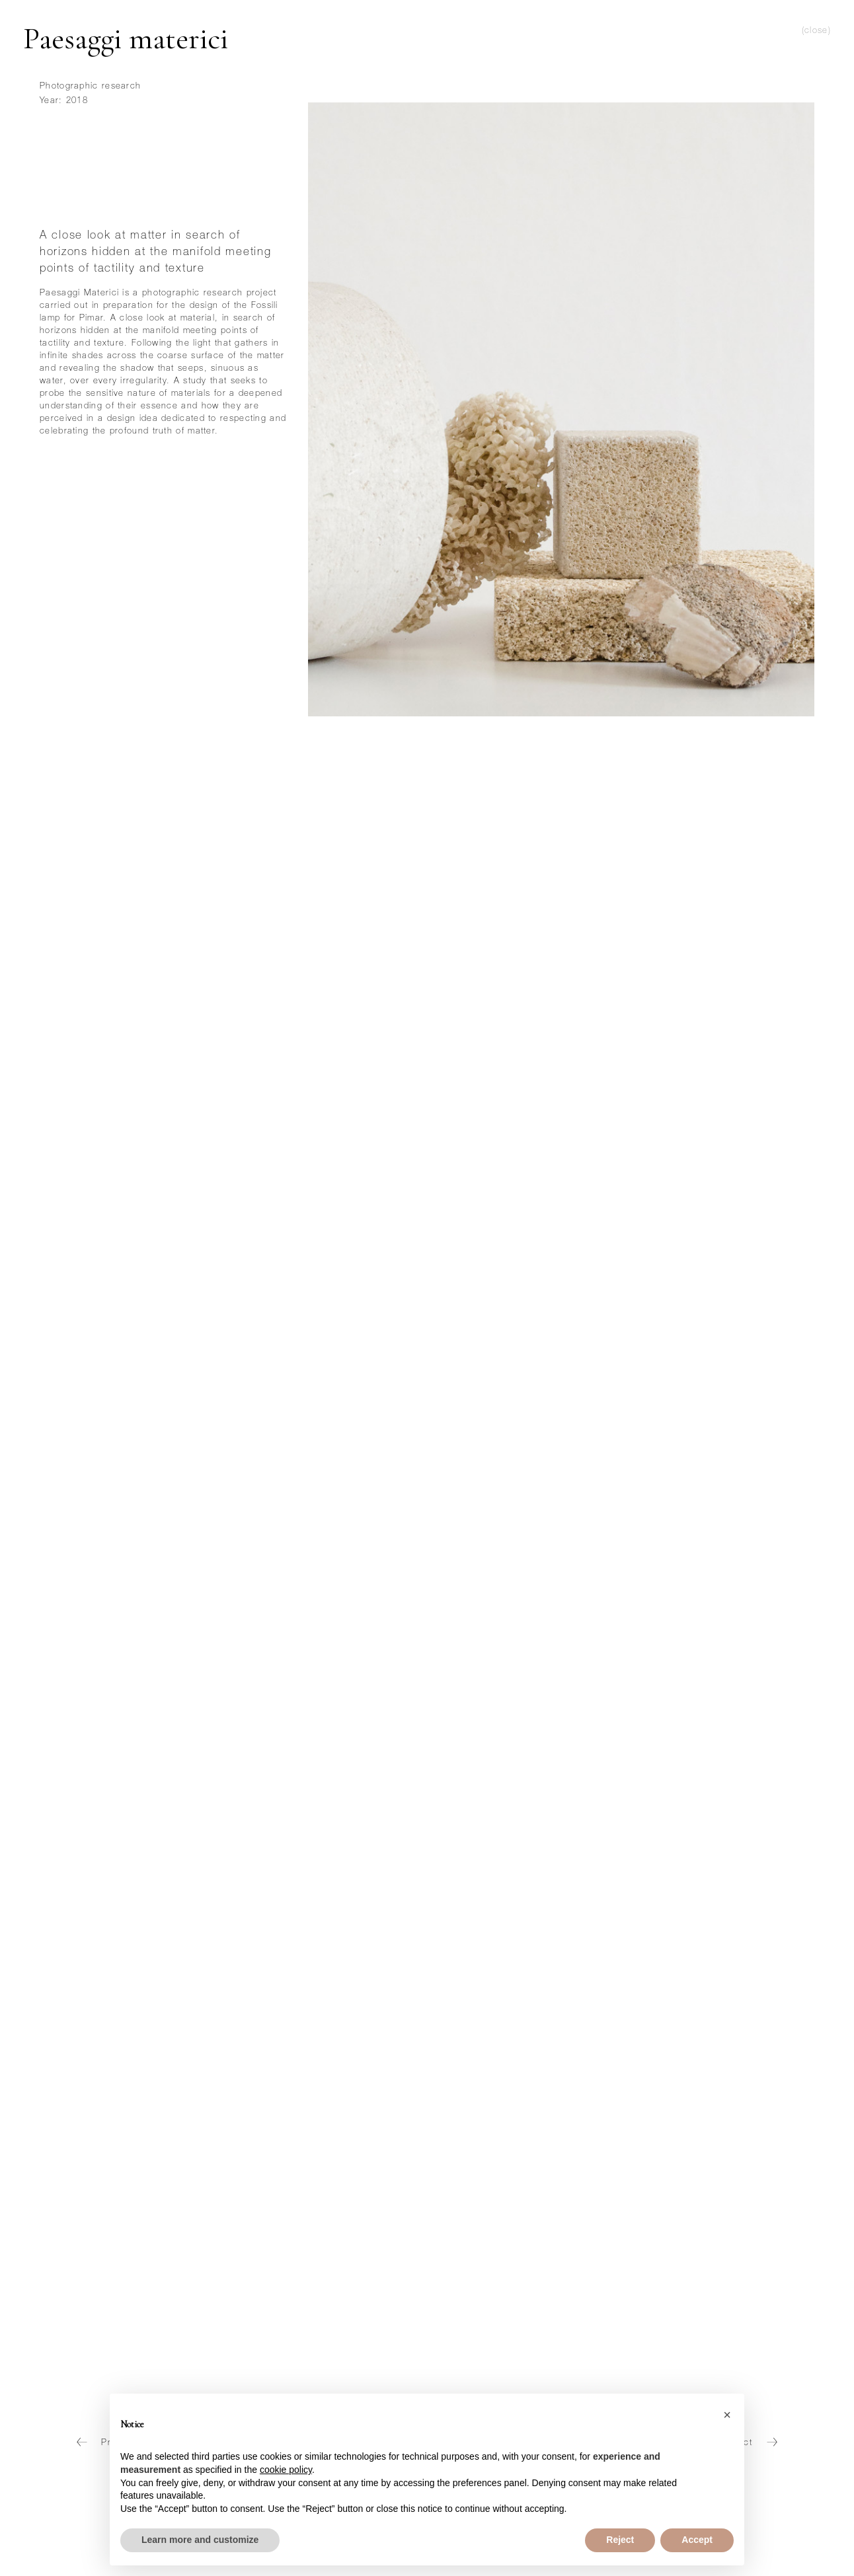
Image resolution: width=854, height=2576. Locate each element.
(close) (816, 31)
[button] (727, 2414)
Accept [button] (697, 2539)
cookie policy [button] (286, 2469)
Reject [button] (620, 2539)
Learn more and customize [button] (199, 2539)
